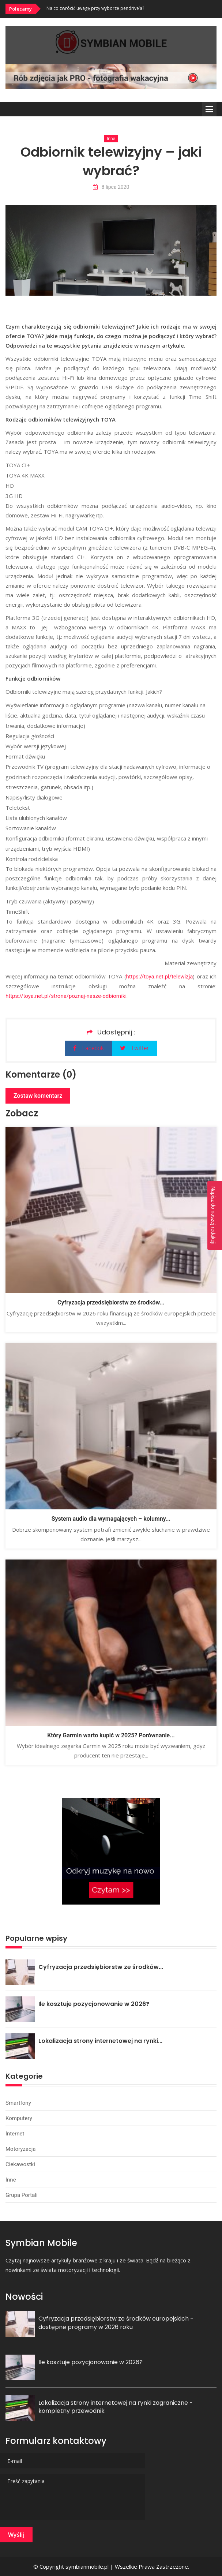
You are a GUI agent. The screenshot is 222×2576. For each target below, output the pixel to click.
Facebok (88, 1048)
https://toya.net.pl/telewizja (159, 976)
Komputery (18, 2118)
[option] (131, 8)
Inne (111, 138)
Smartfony (18, 2103)
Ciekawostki (20, 2164)
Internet (14, 2133)
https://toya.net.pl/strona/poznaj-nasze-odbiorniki (66, 996)
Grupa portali (21, 2195)
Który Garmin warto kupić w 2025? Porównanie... (111, 1735)
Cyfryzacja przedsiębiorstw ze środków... (111, 1302)
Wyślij (16, 2535)
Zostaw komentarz (38, 1095)
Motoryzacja (20, 2149)
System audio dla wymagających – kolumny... (111, 1518)
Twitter (134, 1048)
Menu (209, 109)
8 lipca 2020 (111, 187)
